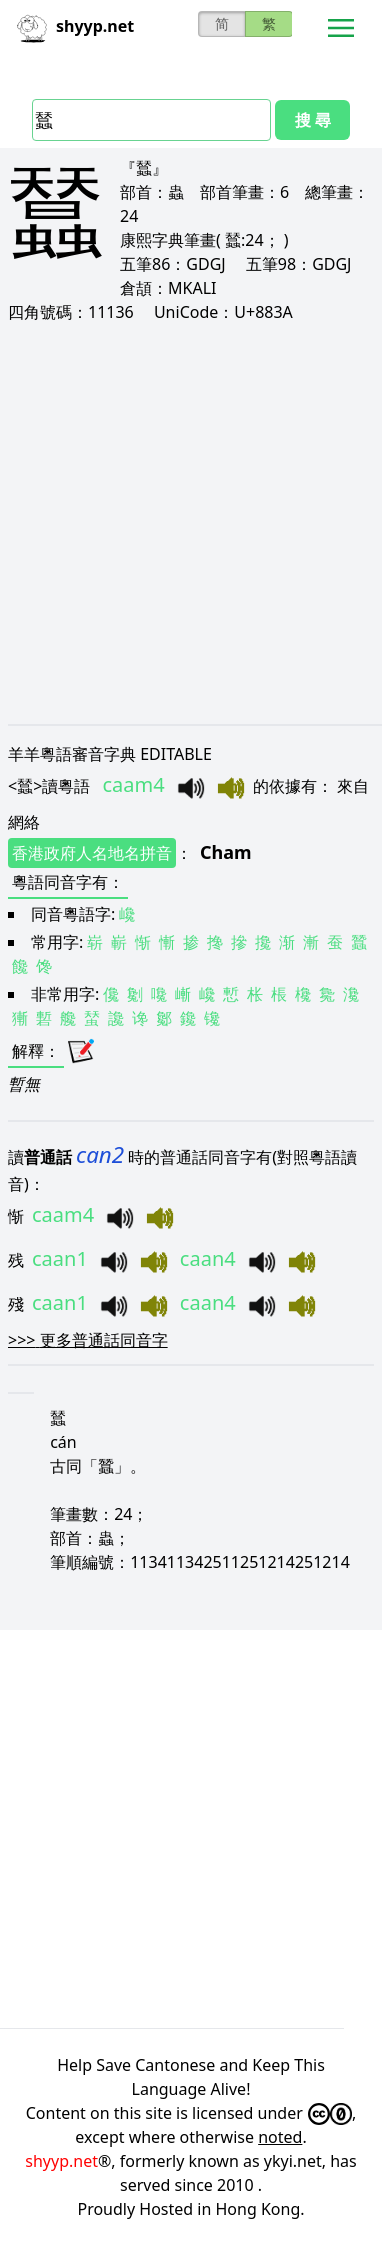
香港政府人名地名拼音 (92, 853)
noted (280, 2137)
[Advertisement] (191, 523)
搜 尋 (313, 120)
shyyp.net (61, 2161)
